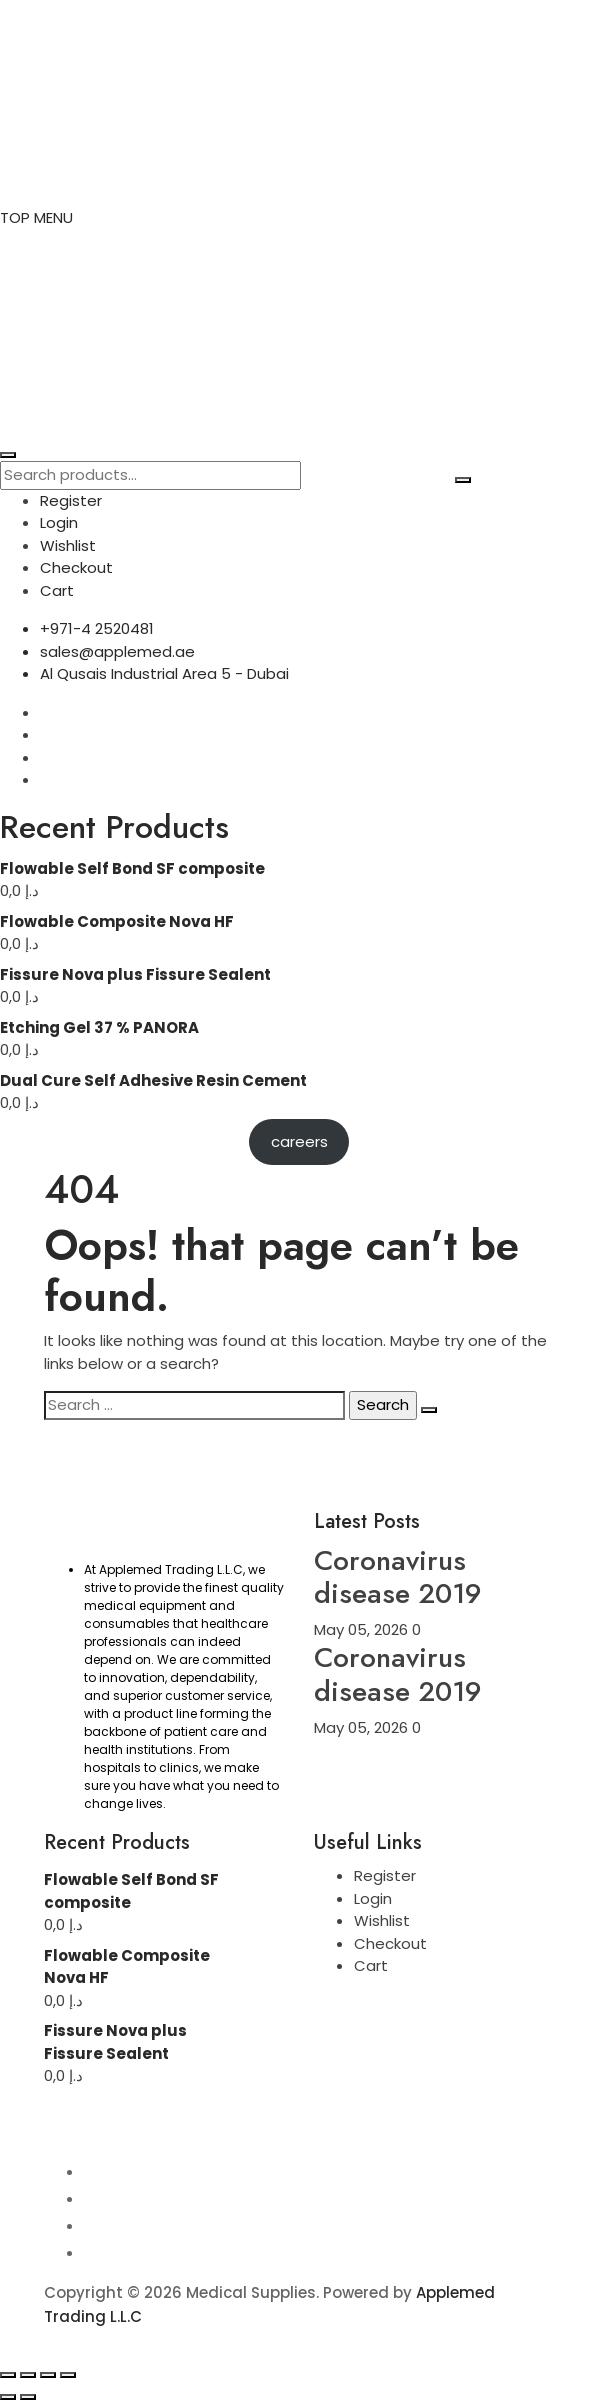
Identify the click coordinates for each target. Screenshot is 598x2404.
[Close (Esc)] (68, 2375)
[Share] (48, 2375)
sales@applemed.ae (117, 651)
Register (71, 500)
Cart (57, 590)
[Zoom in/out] (8, 2375)
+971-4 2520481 (97, 628)
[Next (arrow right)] (28, 2397)
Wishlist (68, 545)
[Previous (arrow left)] (8, 2397)
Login (59, 522)
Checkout (76, 567)
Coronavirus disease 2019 (398, 1577)
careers (299, 1141)
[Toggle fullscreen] (28, 2375)
